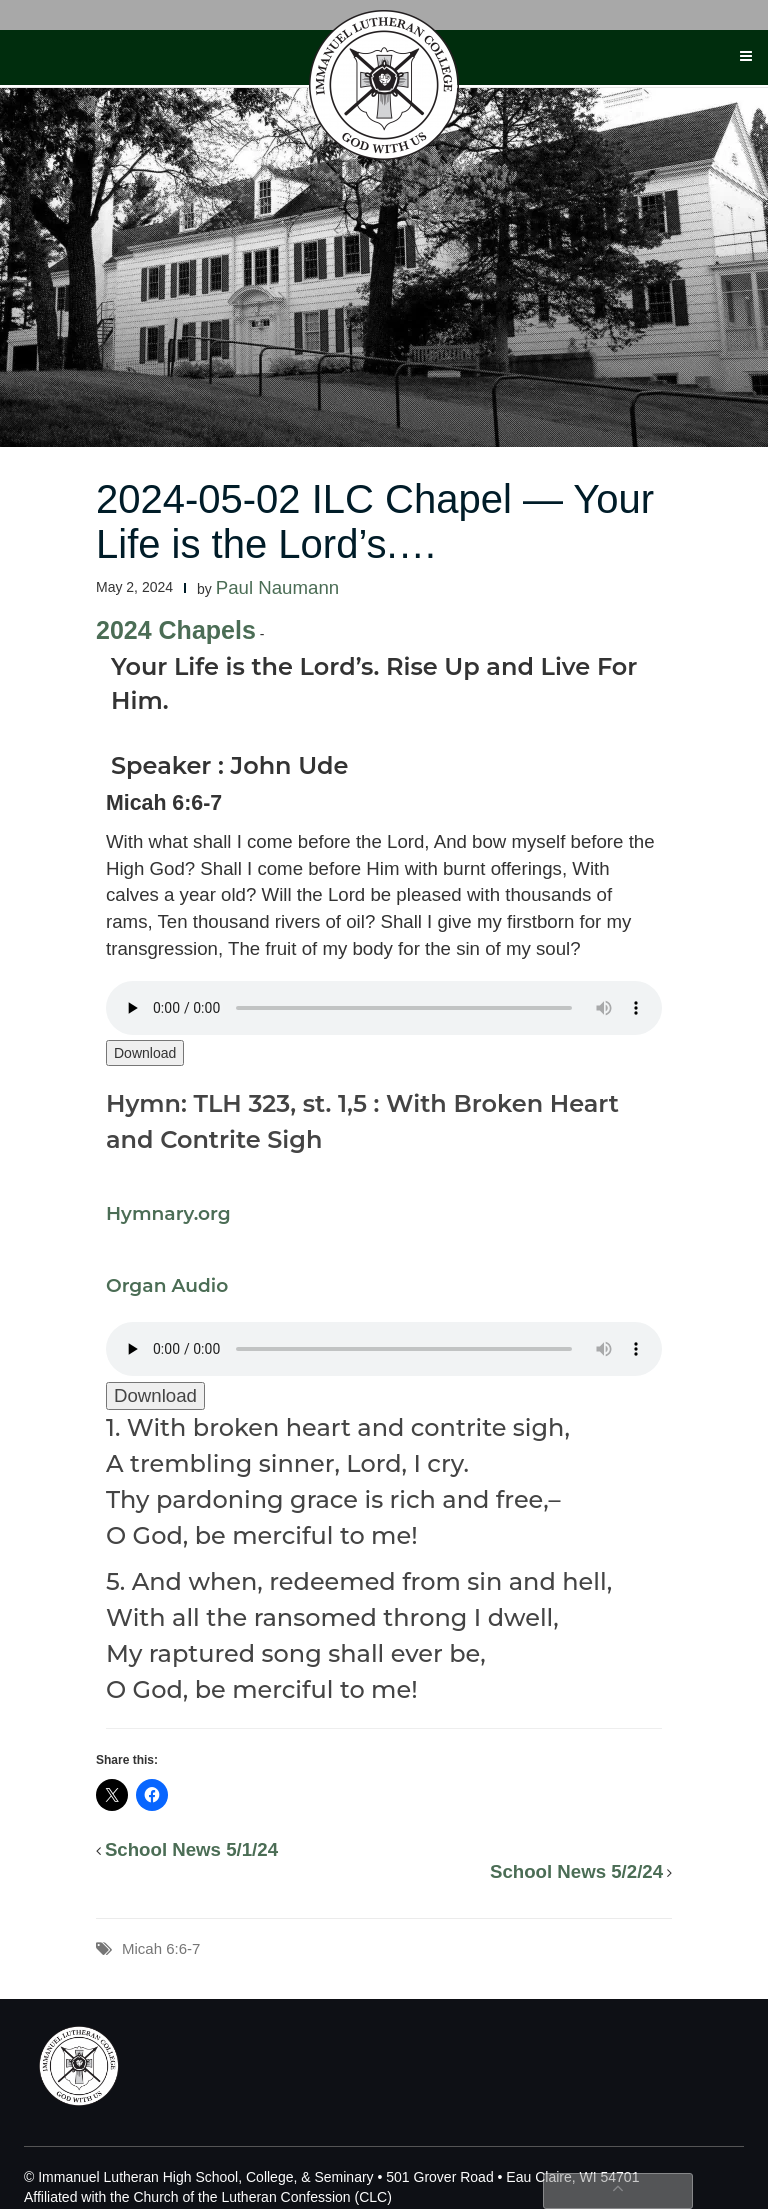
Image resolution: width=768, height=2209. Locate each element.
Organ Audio (167, 1285)
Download (145, 1053)
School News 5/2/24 (576, 1871)
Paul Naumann (277, 587)
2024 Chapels (176, 630)
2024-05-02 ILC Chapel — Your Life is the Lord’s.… (375, 521)
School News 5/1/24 (191, 1849)
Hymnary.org (168, 1213)
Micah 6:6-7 (161, 1948)
